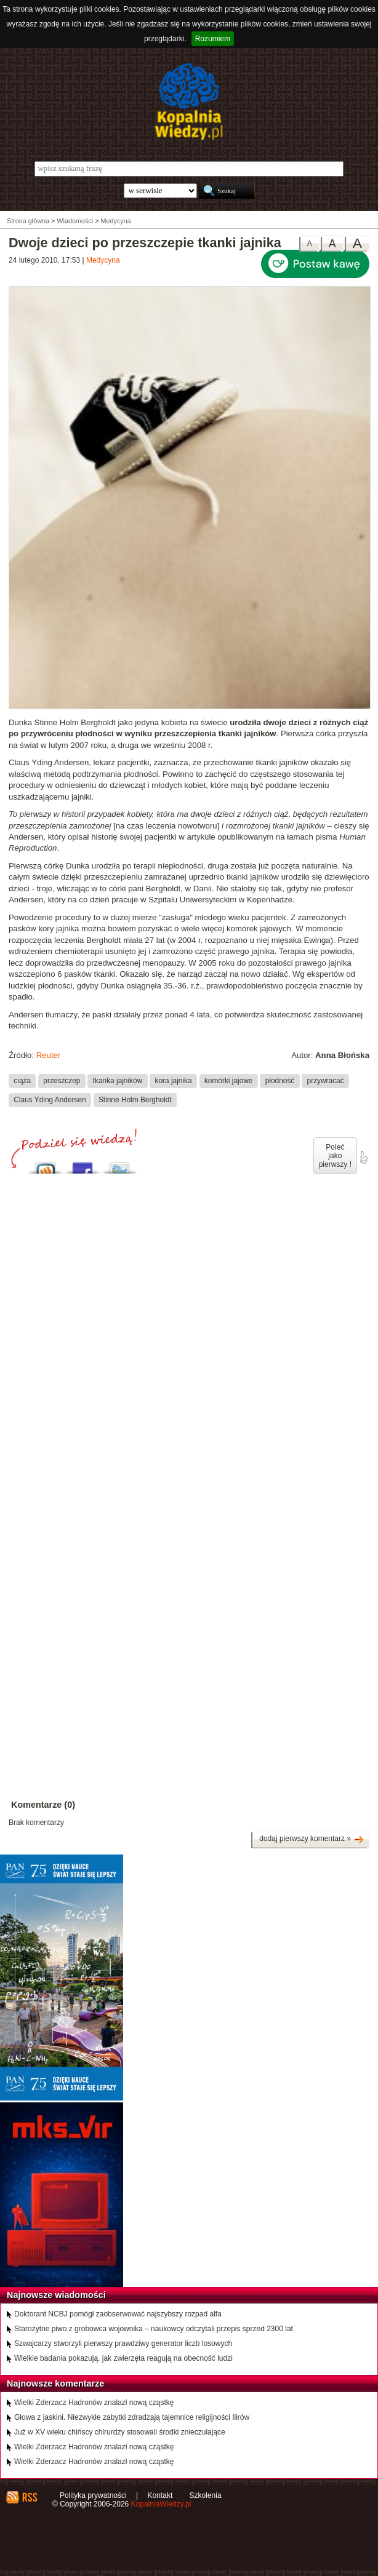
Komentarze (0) (43, 1805)
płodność (280, 1080)
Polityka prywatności (93, 2495)
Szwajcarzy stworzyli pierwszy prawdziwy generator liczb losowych (123, 2343)
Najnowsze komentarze (55, 2383)
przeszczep (61, 1080)
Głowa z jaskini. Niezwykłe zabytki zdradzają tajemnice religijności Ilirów (131, 2417)
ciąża (22, 1080)
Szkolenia (206, 2495)
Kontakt (160, 2495)
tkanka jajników (118, 1080)
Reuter (48, 1055)
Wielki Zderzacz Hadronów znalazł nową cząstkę (94, 2402)
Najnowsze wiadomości (56, 2295)
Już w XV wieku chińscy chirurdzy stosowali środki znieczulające (119, 2432)
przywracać (325, 1080)
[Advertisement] (189, 1294)
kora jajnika (173, 1080)
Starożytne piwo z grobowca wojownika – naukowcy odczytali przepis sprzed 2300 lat (153, 2328)
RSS (29, 2497)
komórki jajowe (228, 1080)
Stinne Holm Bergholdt (135, 1099)
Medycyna (103, 260)
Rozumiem (212, 38)
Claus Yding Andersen (50, 1099)
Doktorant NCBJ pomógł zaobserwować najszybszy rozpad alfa (118, 2314)
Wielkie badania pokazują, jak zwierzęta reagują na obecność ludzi (123, 2358)
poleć (363, 1157)
